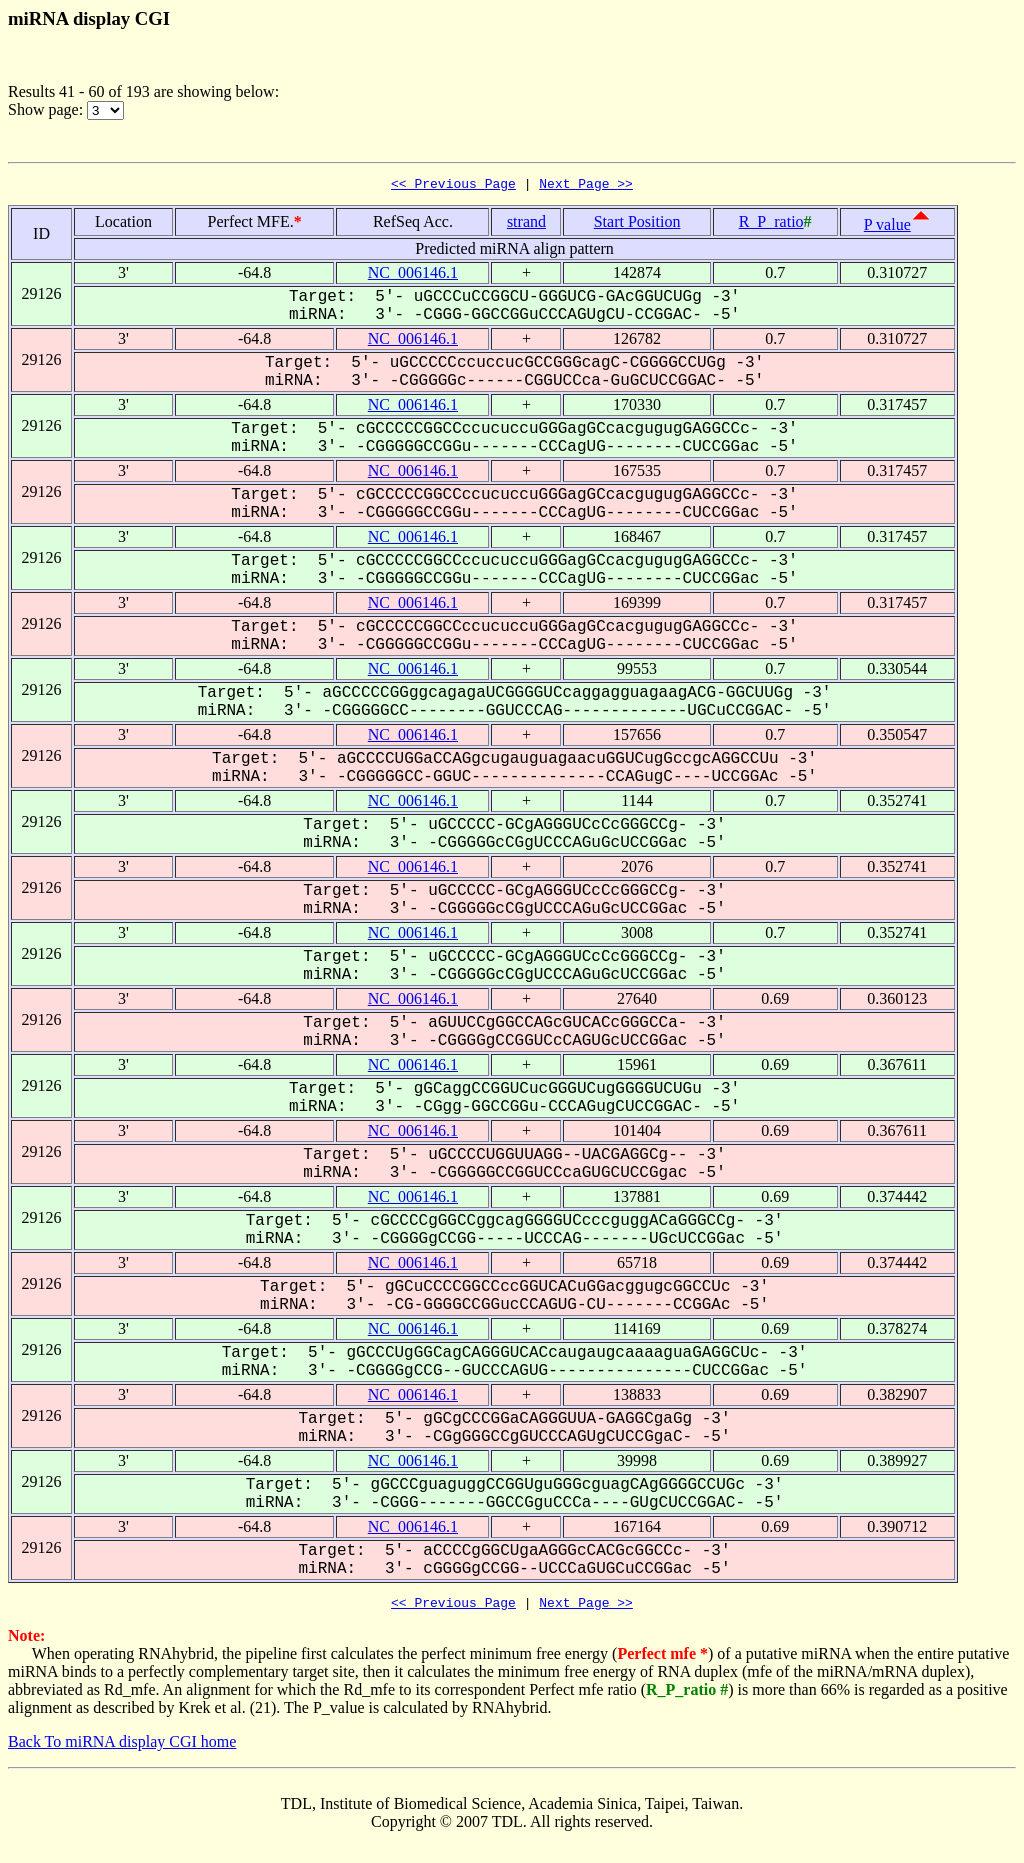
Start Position (637, 224)
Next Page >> (586, 186)
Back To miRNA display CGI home (122, 1747)
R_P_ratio (771, 224)
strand (526, 224)
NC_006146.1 (413, 275)
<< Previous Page (453, 186)
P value (887, 227)
